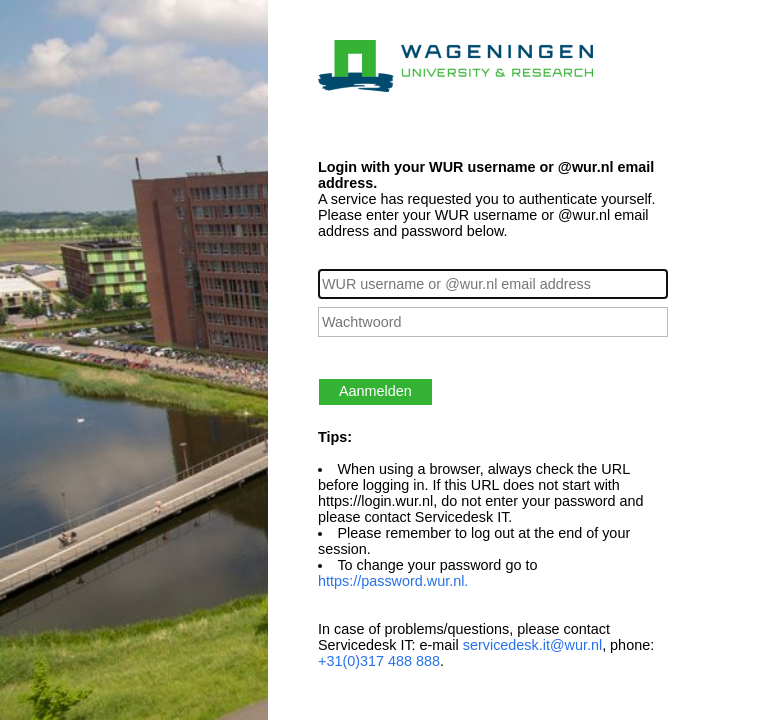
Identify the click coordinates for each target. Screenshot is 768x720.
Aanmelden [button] (375, 391)
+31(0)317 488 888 (379, 661)
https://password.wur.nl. (393, 581)
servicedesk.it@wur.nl (532, 645)
